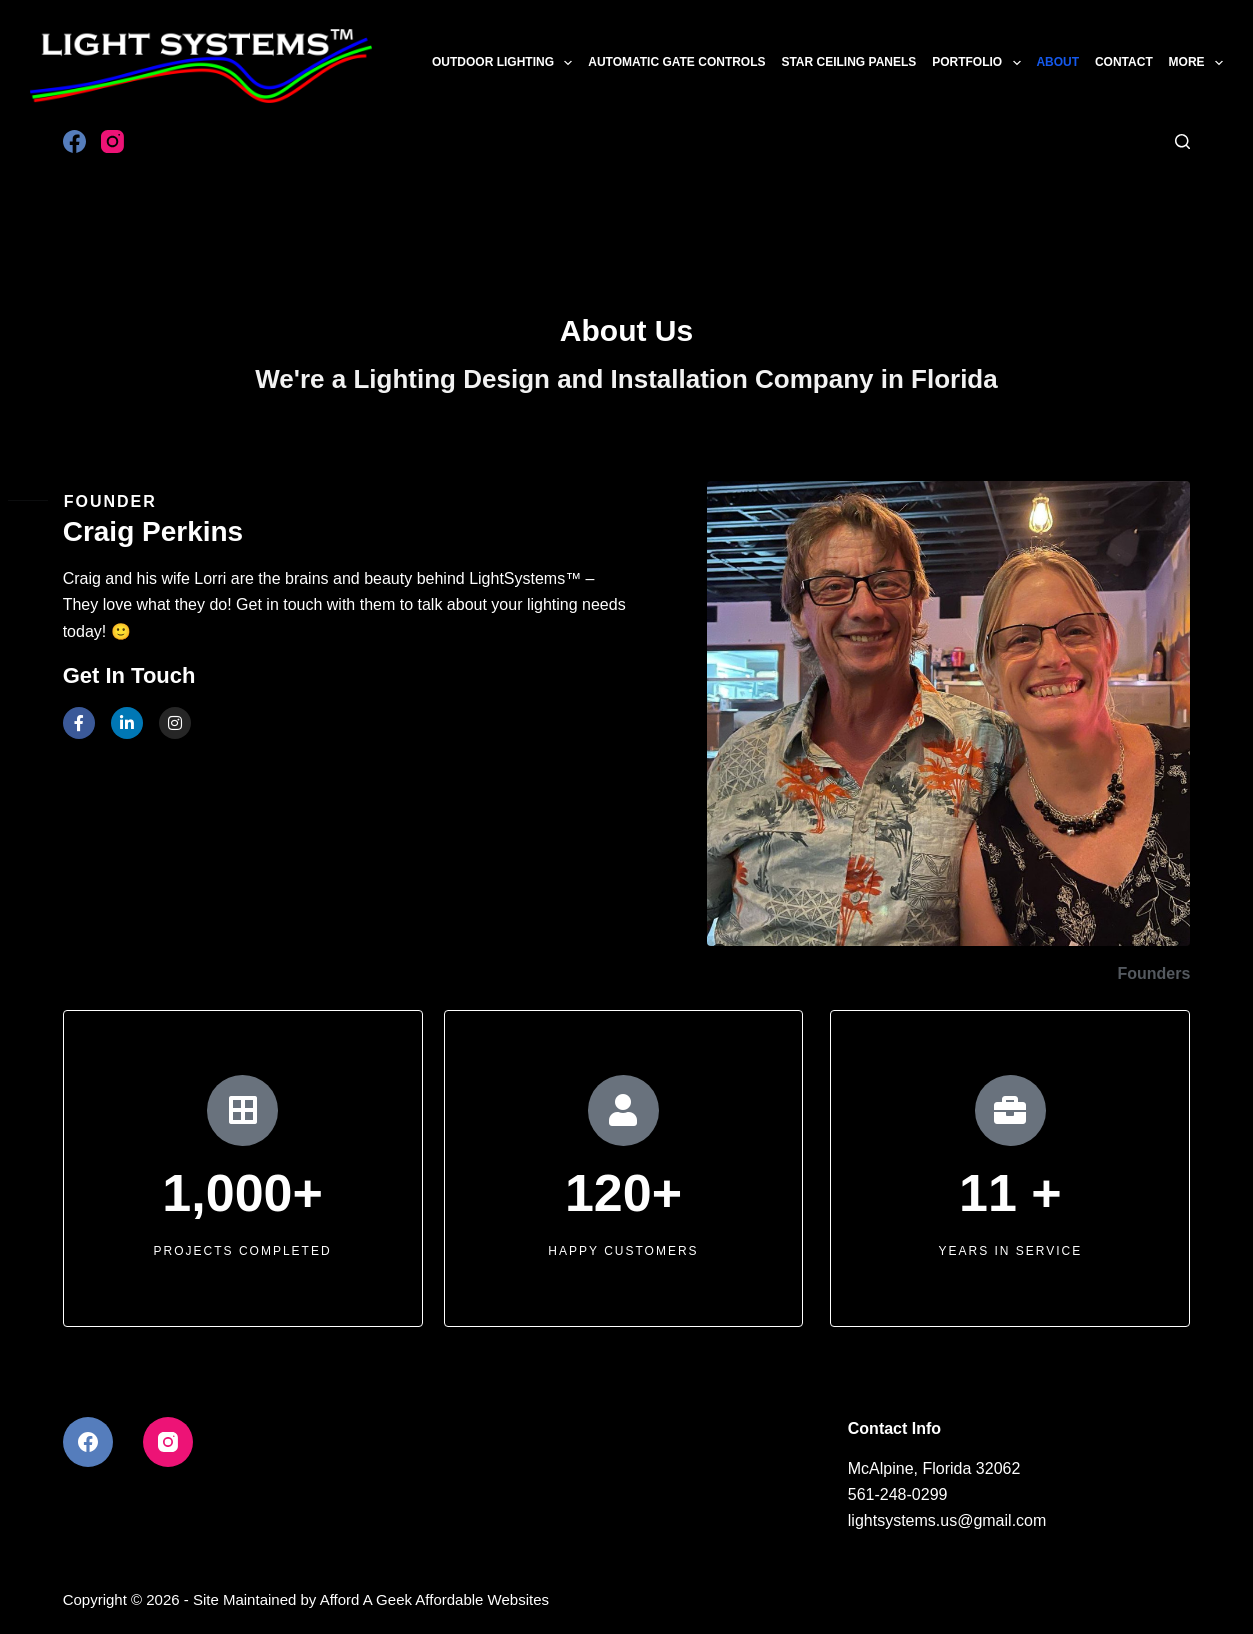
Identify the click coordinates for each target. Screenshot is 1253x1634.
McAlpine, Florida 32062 (934, 1468)
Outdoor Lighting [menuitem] (504, 63)
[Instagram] (112, 141)
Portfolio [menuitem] (978, 63)
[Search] (1182, 141)
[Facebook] (74, 141)
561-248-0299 (898, 1494)
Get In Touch (129, 675)
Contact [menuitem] (1124, 62)
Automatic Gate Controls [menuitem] (676, 62)
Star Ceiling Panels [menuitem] (848, 62)
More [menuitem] (1196, 63)
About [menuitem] (1057, 62)
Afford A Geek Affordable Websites (434, 1599)
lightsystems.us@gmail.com (947, 1520)
